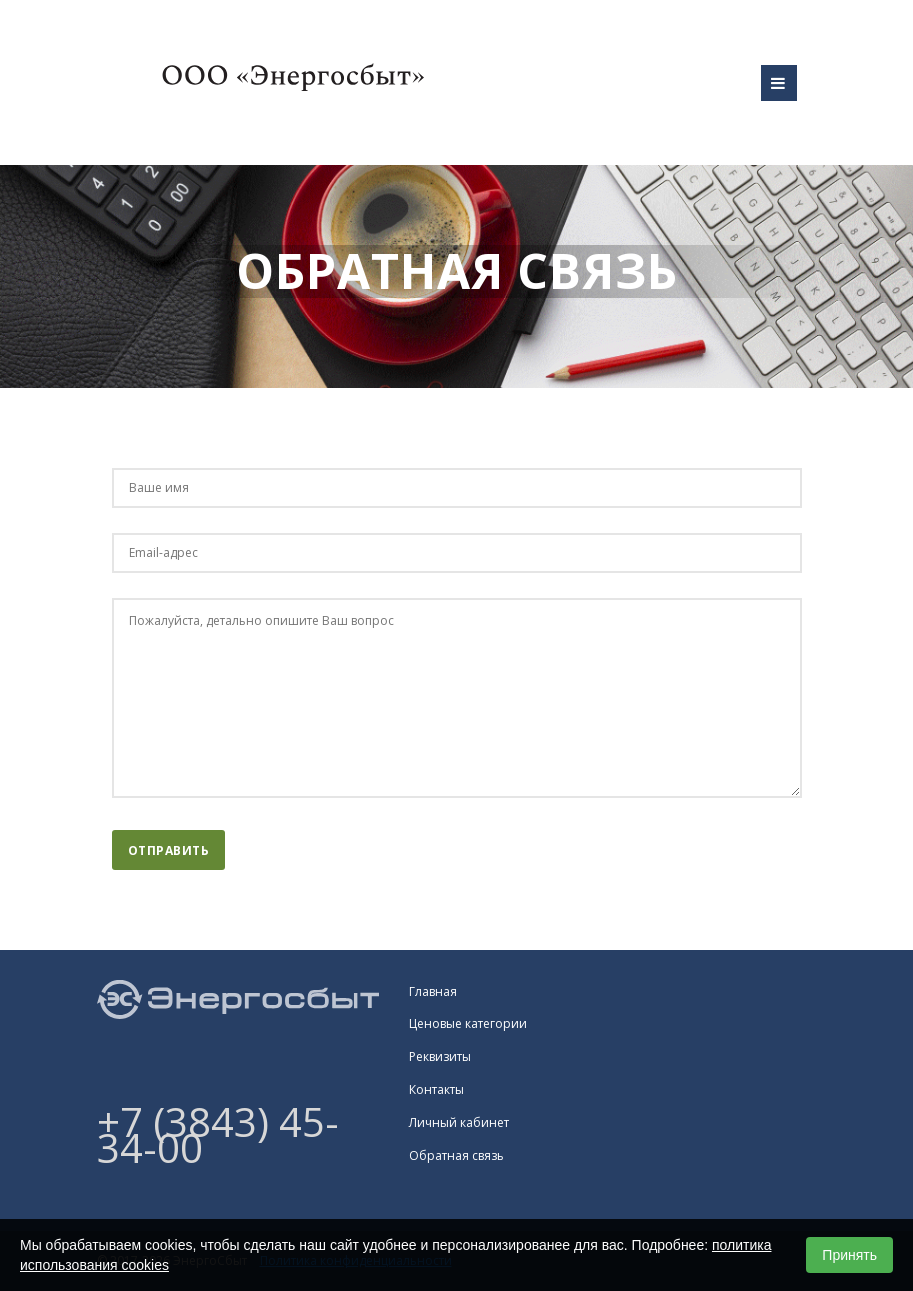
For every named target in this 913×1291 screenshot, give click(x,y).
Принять (849, 1255)
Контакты (436, 1089)
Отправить (169, 850)
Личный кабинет (459, 1122)
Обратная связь (456, 1155)
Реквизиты (440, 1056)
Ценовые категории (468, 1023)
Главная (433, 991)
